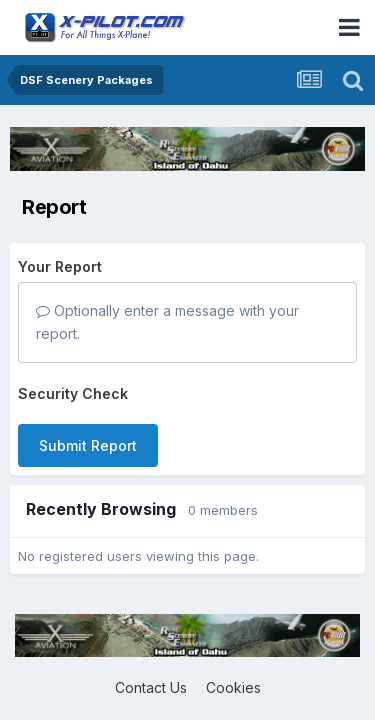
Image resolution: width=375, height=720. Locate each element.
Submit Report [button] (88, 445)
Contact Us (151, 687)
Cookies (233, 687)
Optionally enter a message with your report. (167, 321)
